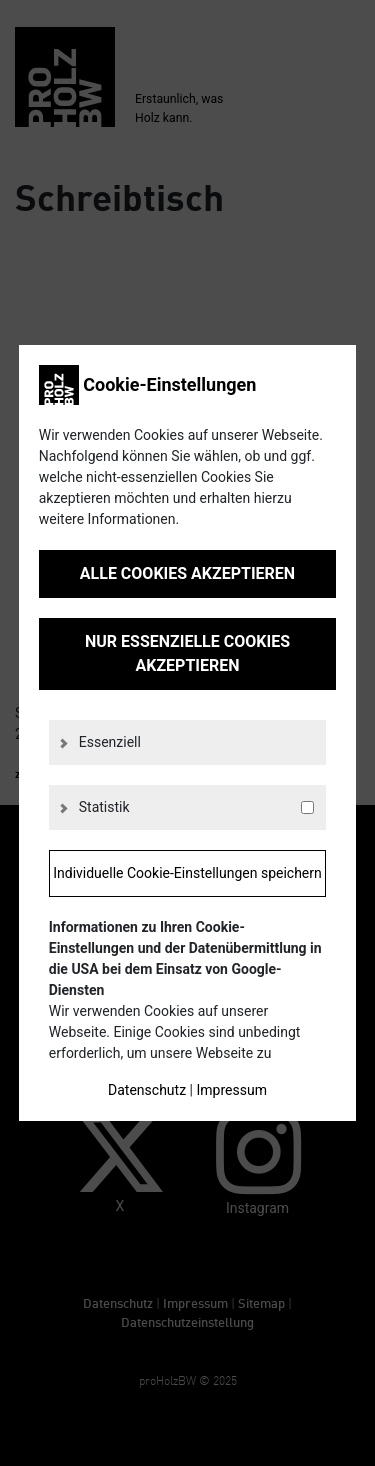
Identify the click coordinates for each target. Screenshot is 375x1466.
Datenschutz (147, 1090)
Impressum (231, 1090)
